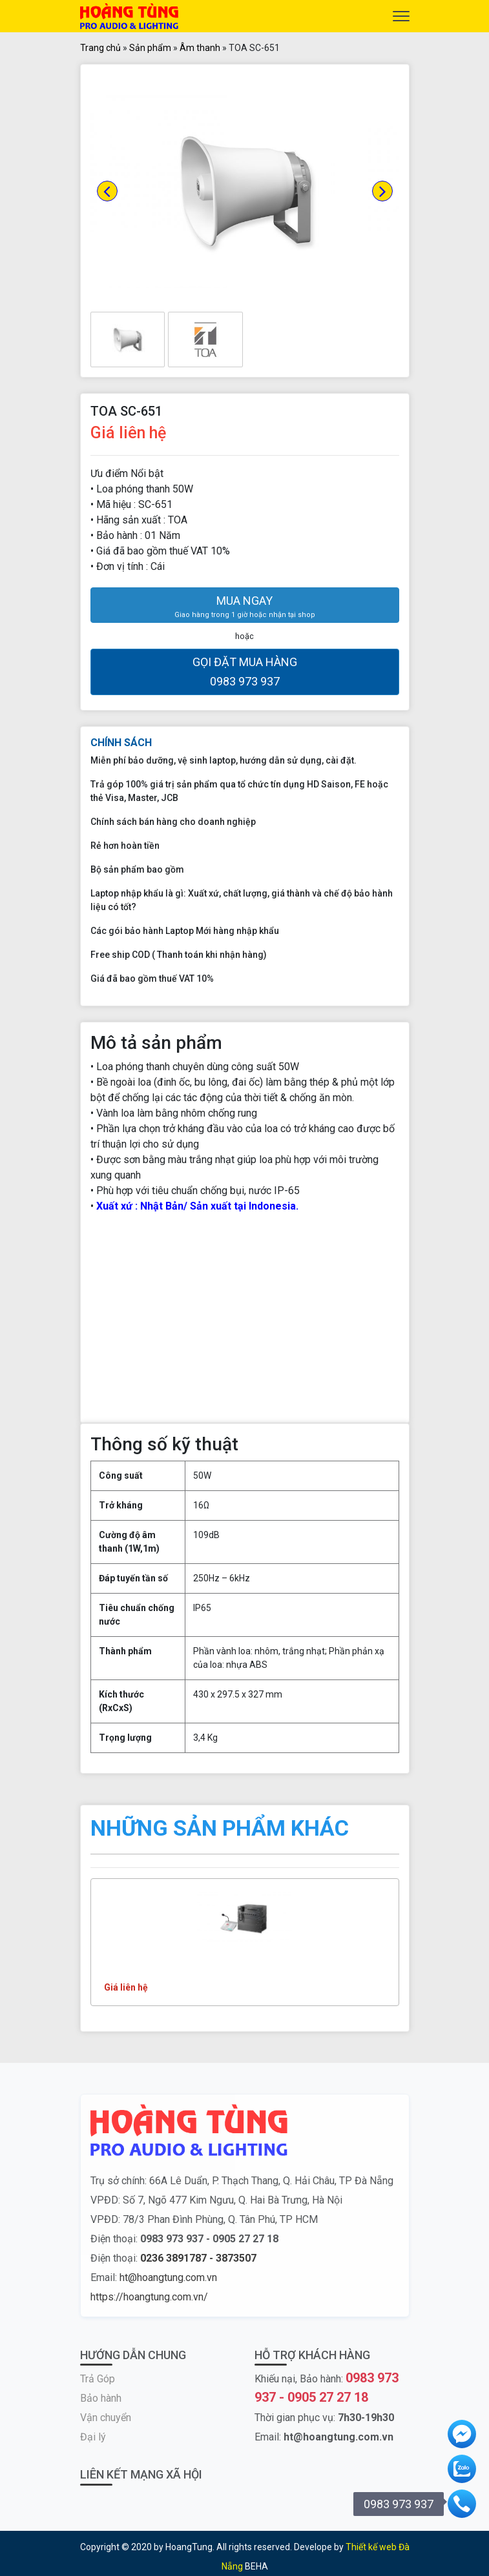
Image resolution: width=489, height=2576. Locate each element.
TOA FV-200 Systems (155, 1965)
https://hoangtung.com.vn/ (149, 2297)
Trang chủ (100, 48)
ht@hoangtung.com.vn (168, 2277)
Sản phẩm (150, 48)
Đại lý (93, 2437)
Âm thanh (200, 48)
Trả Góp (97, 2379)
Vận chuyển (105, 2417)
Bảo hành (100, 2398)
